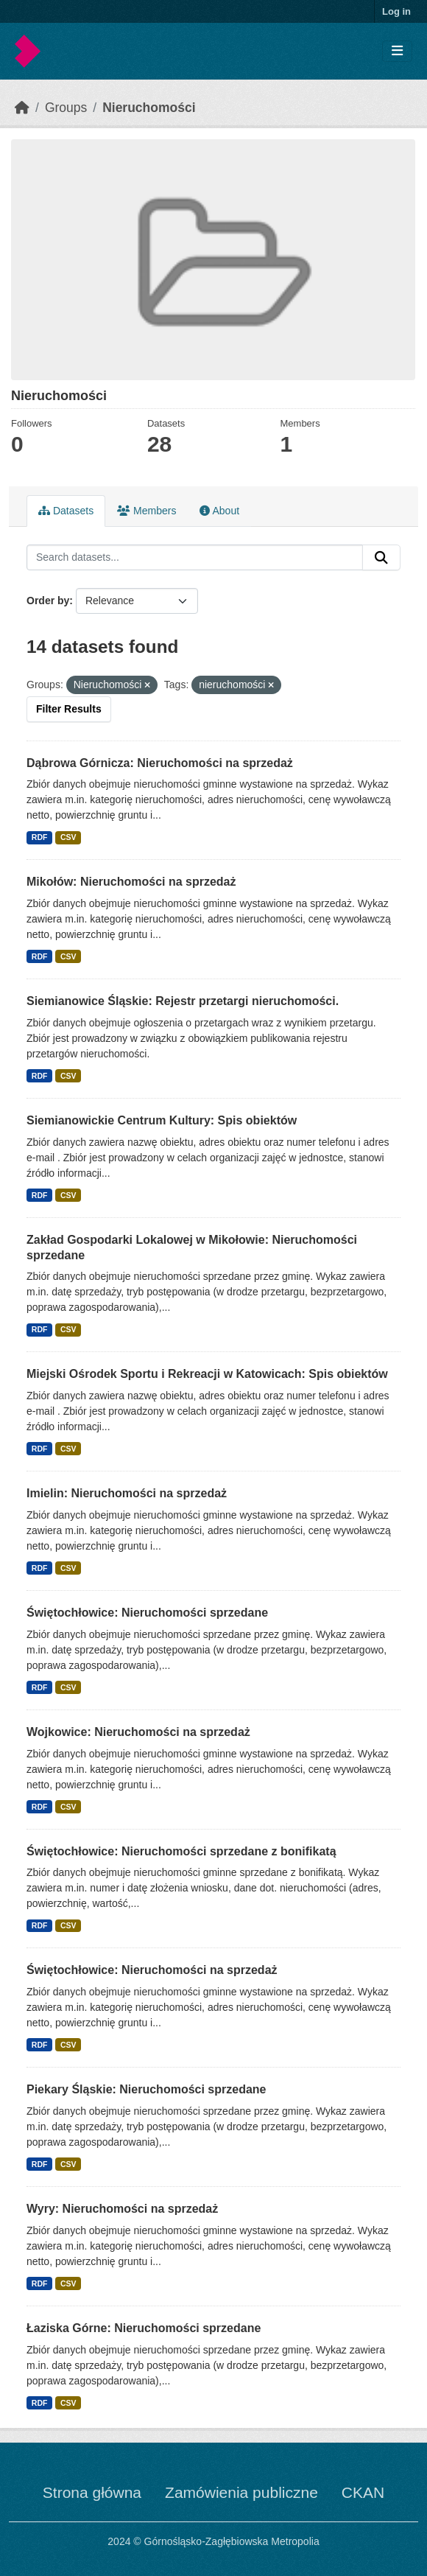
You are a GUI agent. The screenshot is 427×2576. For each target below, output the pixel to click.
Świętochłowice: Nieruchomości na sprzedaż (152, 1970)
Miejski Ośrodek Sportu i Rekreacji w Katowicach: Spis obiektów (207, 1374)
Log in (396, 11)
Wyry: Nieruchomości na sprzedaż (122, 2208)
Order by (48, 600)
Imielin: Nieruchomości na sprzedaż (127, 1493)
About (219, 511)
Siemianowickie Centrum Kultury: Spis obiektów (162, 1120)
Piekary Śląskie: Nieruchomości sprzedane (146, 2089)
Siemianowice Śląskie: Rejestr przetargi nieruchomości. (183, 1001)
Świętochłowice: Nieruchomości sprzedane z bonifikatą (181, 1851)
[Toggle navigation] (397, 51)
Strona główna (92, 2492)
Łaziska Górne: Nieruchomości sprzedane (144, 2328)
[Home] (22, 107)
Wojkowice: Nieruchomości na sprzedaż (138, 1732)
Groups (66, 107)
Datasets (65, 511)
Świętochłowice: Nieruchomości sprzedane (147, 1612)
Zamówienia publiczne (241, 2492)
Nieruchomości (148, 107)
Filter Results (69, 709)
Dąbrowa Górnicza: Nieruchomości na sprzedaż (160, 763)
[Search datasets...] (195, 558)
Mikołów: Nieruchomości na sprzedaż (131, 881)
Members (146, 511)
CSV (68, 837)
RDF (40, 837)
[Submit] (381, 558)
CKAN (363, 2492)
